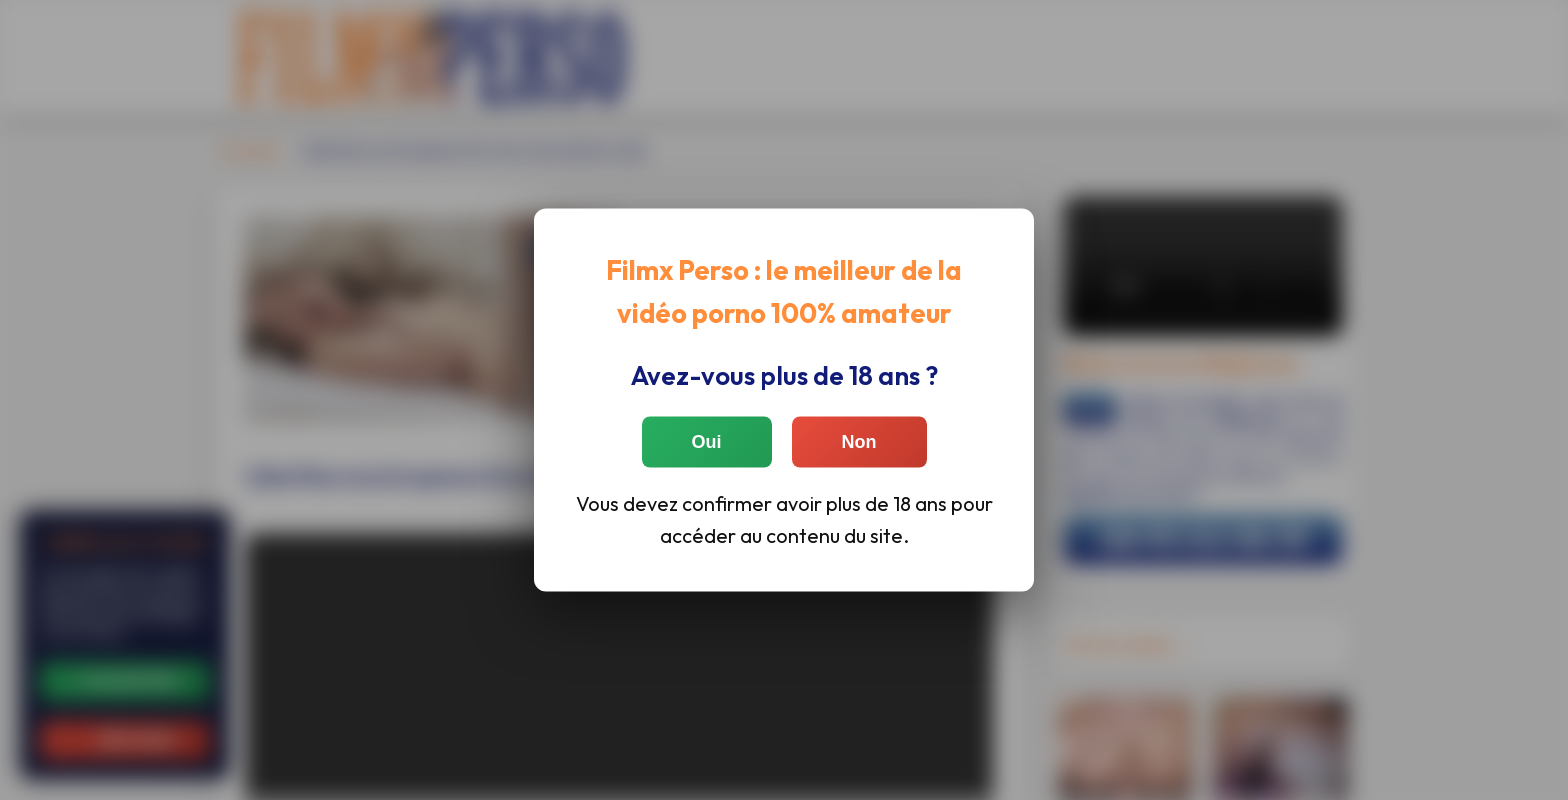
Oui (707, 441)
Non (859, 441)
